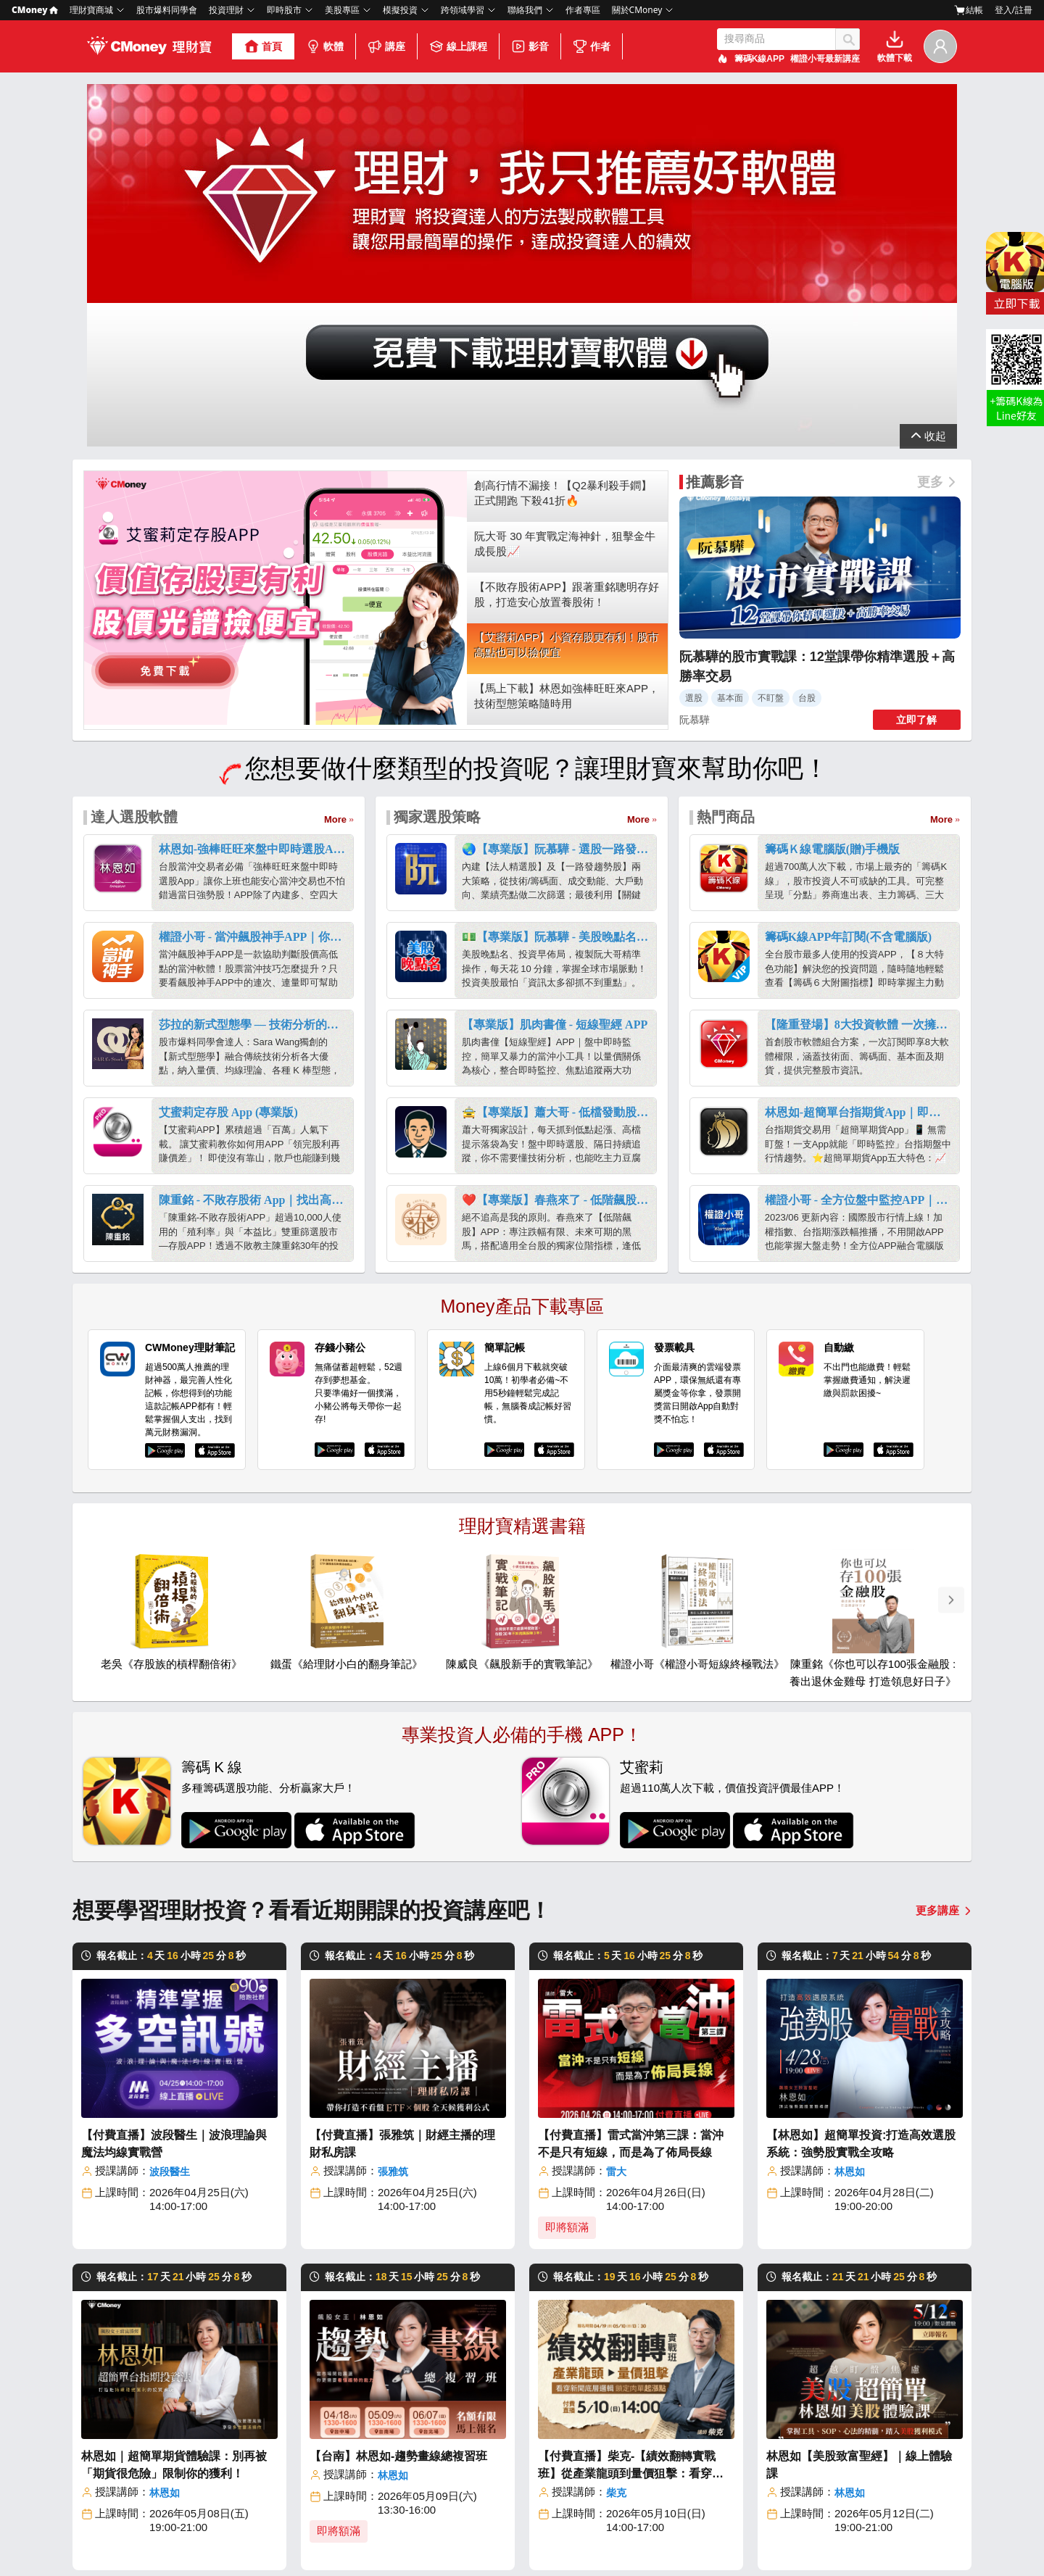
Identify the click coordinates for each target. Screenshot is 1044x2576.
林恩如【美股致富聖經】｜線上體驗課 (859, 2172)
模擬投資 (400, 10)
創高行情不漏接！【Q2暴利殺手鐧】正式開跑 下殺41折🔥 (563, 201)
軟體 (325, 46)
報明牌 (716, 2464)
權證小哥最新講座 (825, 59)
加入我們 (155, 2455)
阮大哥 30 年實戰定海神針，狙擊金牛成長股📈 (564, 251)
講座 (386, 46)
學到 (797, 2403)
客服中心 (880, 2403)
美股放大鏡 (471, 2484)
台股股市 (556, 2403)
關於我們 (155, 2415)
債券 (546, 2484)
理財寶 (274, 2403)
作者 (591, 46)
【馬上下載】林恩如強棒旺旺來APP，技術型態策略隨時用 (566, 403)
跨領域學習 (462, 10)
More (335, 527)
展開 (929, 146)
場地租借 (880, 2464)
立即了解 (916, 427)
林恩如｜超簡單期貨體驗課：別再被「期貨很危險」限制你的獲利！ (174, 2172)
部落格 (150, 2435)
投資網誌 (466, 2403)
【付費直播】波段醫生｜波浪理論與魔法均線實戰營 (174, 1851)
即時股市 (284, 10)
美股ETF (554, 2464)
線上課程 (458, 46)
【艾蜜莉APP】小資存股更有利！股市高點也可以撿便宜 (566, 353)
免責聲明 (756, 2538)
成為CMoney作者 (900, 2444)
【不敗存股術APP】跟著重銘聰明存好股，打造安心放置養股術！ (566, 302)
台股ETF (554, 2444)
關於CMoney (637, 10)
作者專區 (583, 10)
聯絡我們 (525, 10)
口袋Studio (812, 2423)
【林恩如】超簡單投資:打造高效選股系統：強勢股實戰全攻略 (861, 1851)
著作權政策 (657, 2538)
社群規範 (709, 2538)
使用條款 (606, 2538)
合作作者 (279, 2504)
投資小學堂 (471, 2444)
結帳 (968, 10)
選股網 (716, 2423)
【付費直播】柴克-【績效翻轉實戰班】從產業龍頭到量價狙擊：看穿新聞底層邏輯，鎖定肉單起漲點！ (631, 2174)
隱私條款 (559, 2538)
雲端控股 (721, 2444)
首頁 (263, 46)
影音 (530, 46)
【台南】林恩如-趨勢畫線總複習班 (398, 2164)
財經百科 (466, 2464)
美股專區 (342, 10)
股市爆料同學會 (166, 10)
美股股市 (556, 2423)
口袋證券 (466, 2504)
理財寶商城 (91, 10)
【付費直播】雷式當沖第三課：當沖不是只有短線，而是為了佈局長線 (631, 1851)
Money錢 (467, 2423)
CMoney (35, 10)
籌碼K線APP (759, 59)
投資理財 (226, 10)
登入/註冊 (1013, 10)
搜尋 (847, 39)
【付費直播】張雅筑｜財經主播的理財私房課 (402, 1851)
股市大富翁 (726, 2403)
